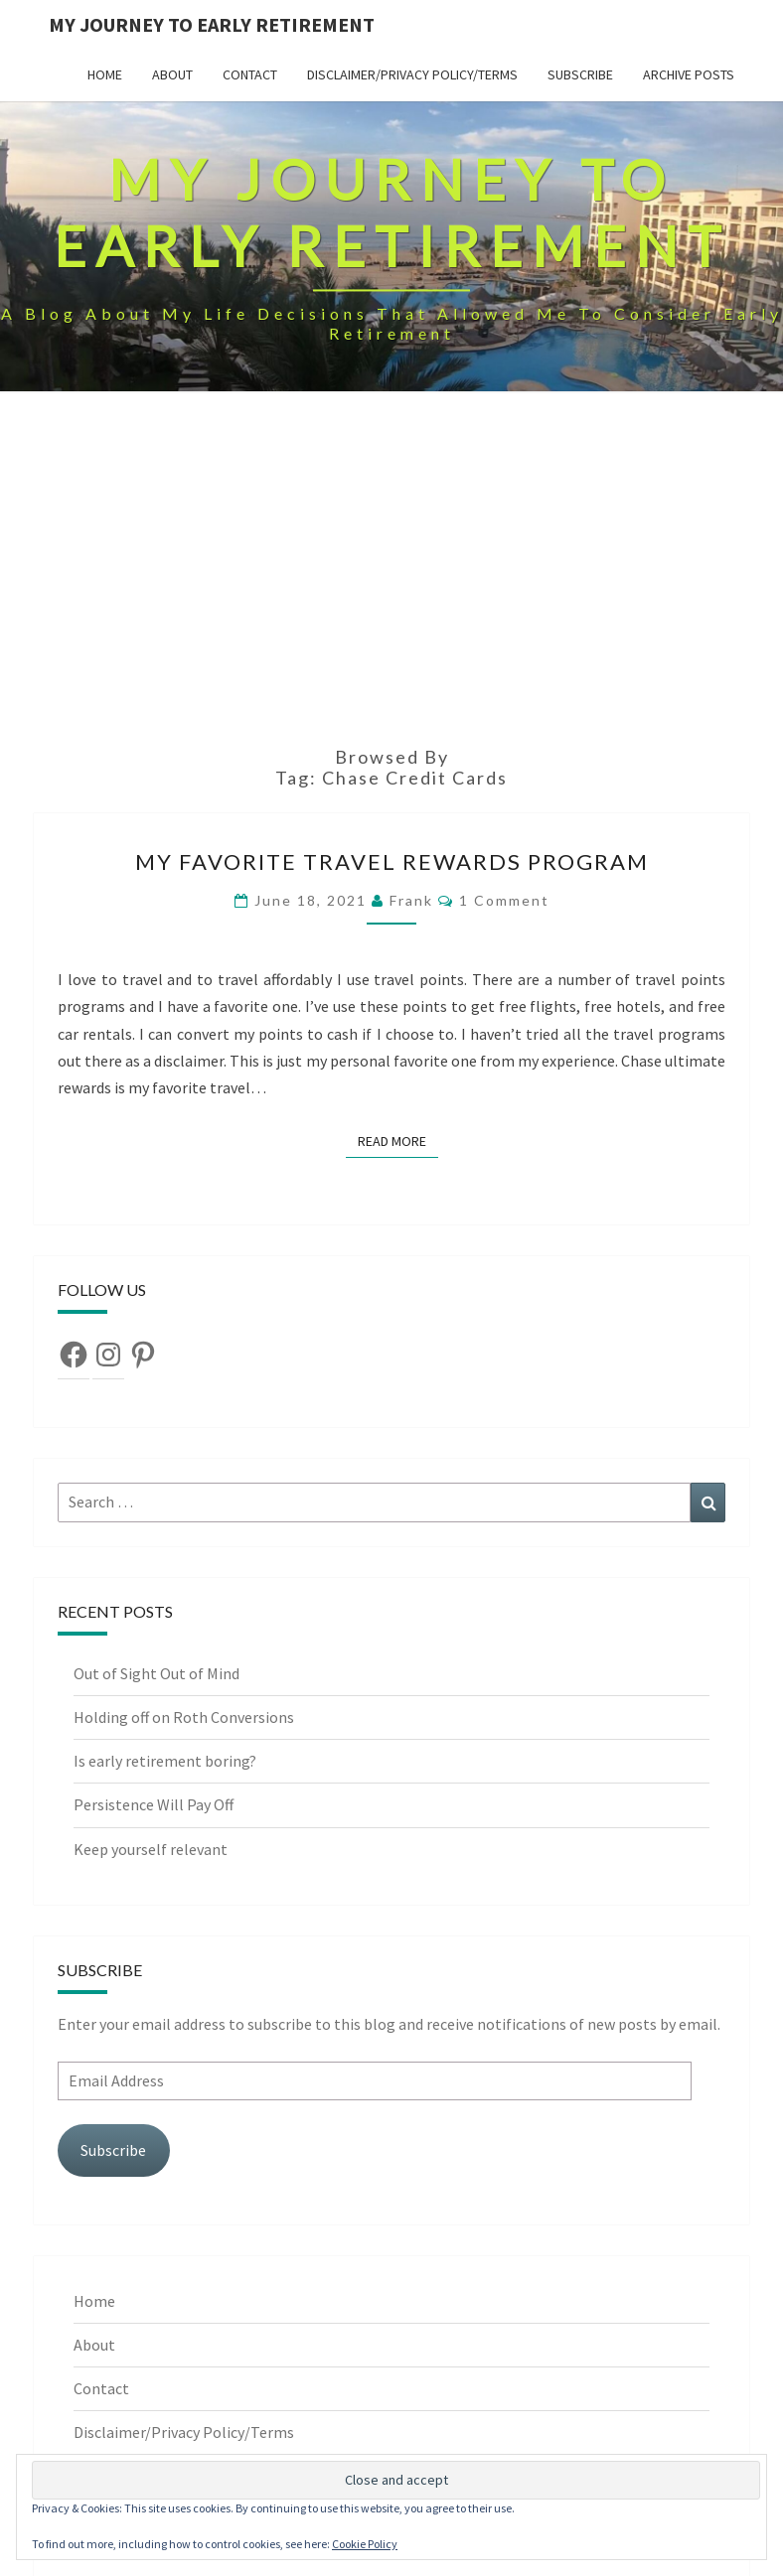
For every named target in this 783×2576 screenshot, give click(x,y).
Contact (250, 74)
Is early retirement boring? (165, 1761)
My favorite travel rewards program (392, 861)
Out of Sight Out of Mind (156, 1673)
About (172, 74)
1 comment (504, 900)
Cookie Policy (364, 2543)
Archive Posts (688, 74)
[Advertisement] (391, 578)
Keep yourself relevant (152, 1849)
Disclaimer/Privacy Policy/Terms (412, 74)
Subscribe (580, 74)
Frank (411, 900)
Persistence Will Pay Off (154, 1804)
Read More (398, 1140)
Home (104, 74)
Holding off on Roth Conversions (184, 1717)
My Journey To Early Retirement (212, 24)
